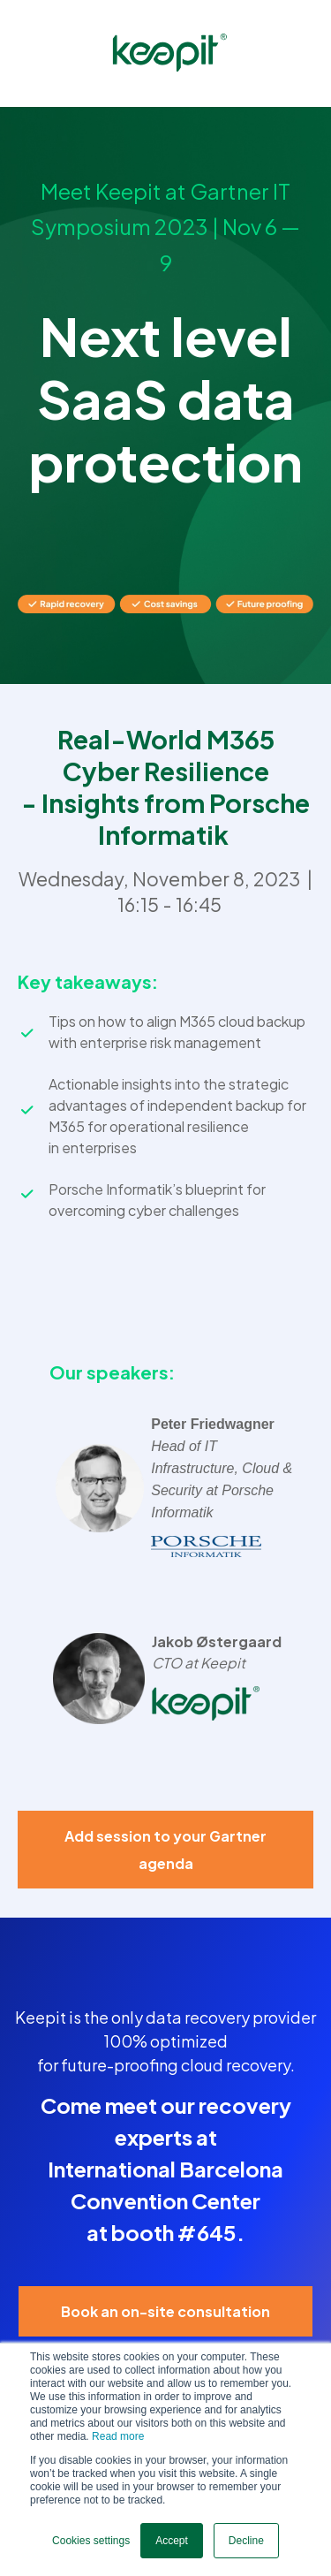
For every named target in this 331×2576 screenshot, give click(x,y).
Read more (118, 2436)
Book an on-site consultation (165, 2311)
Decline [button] (246, 2540)
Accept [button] (171, 2540)
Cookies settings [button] (91, 2540)
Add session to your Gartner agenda (165, 1850)
